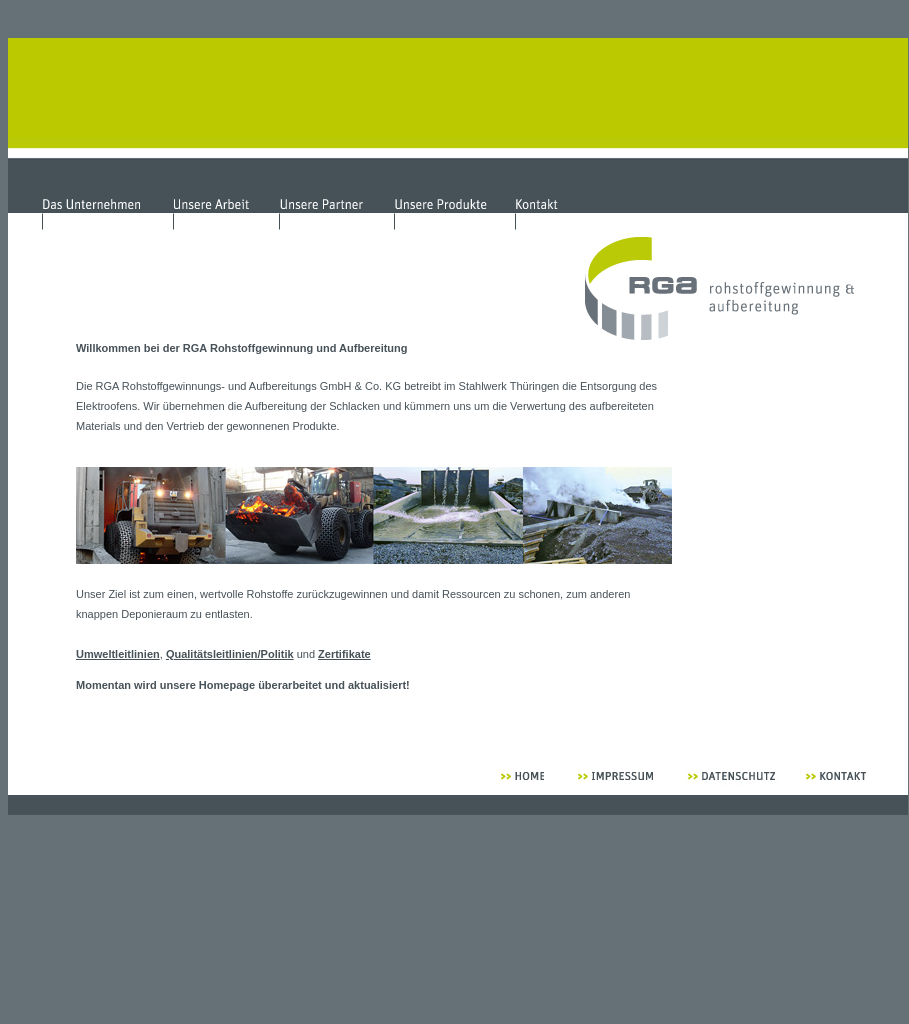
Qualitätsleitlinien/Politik (230, 654)
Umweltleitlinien (118, 654)
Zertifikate (344, 654)
